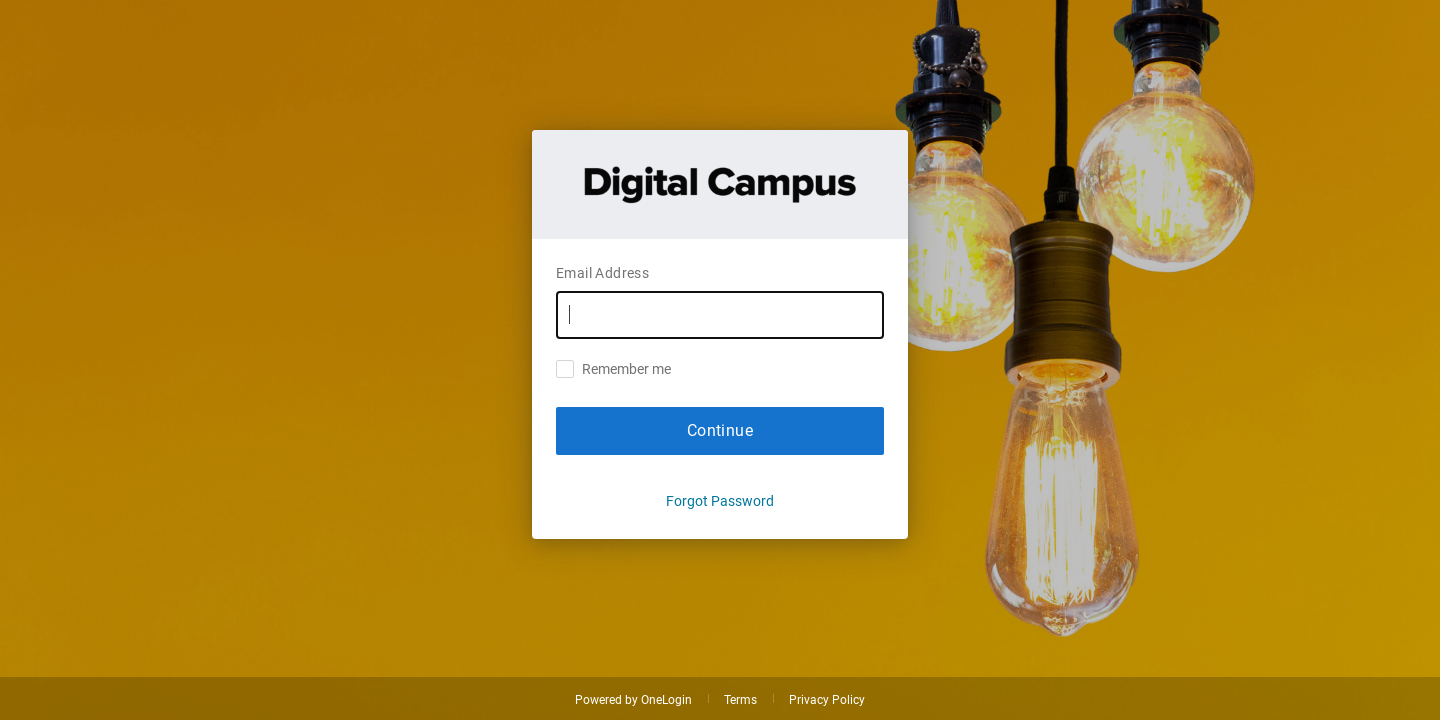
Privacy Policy (827, 700)
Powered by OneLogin (633, 700)
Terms (740, 700)
